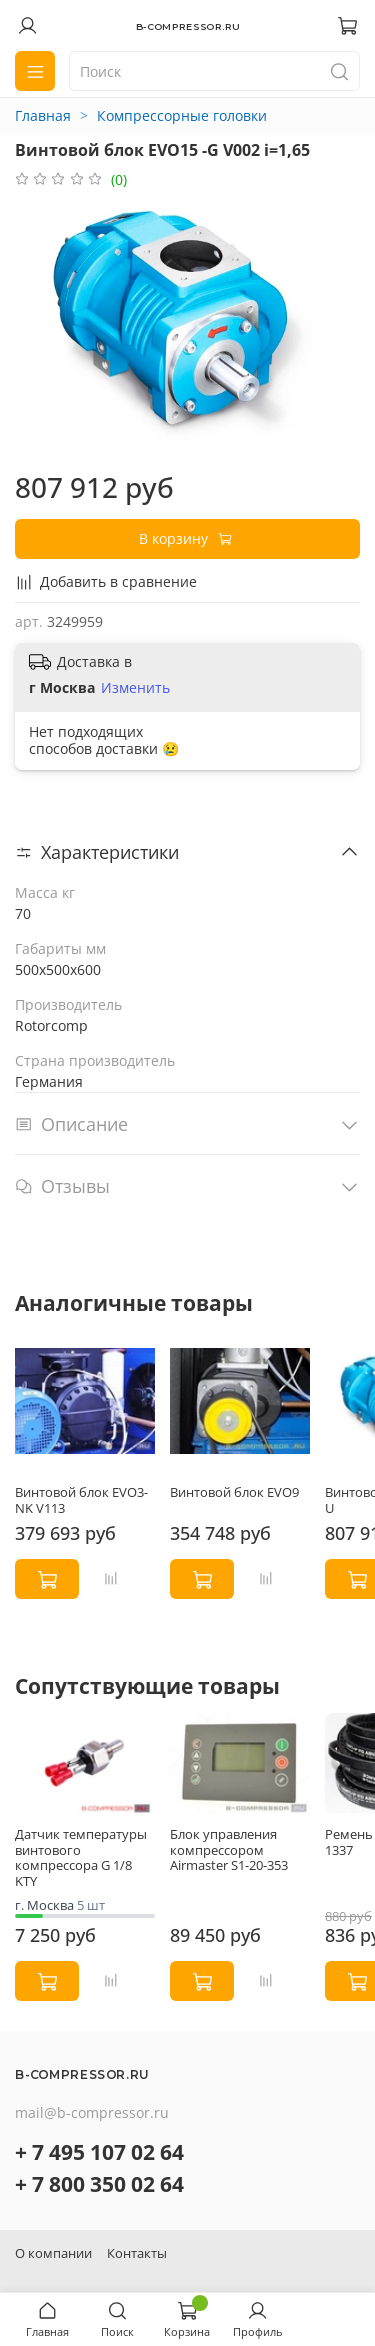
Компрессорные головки (182, 115)
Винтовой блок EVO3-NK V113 (81, 1500)
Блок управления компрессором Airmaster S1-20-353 (229, 1850)
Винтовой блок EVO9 (234, 1492)
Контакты (137, 2253)
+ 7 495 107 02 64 (99, 2152)
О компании (53, 2253)
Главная (43, 115)
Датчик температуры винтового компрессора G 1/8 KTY (81, 1858)
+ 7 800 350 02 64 (99, 2184)
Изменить (135, 688)
